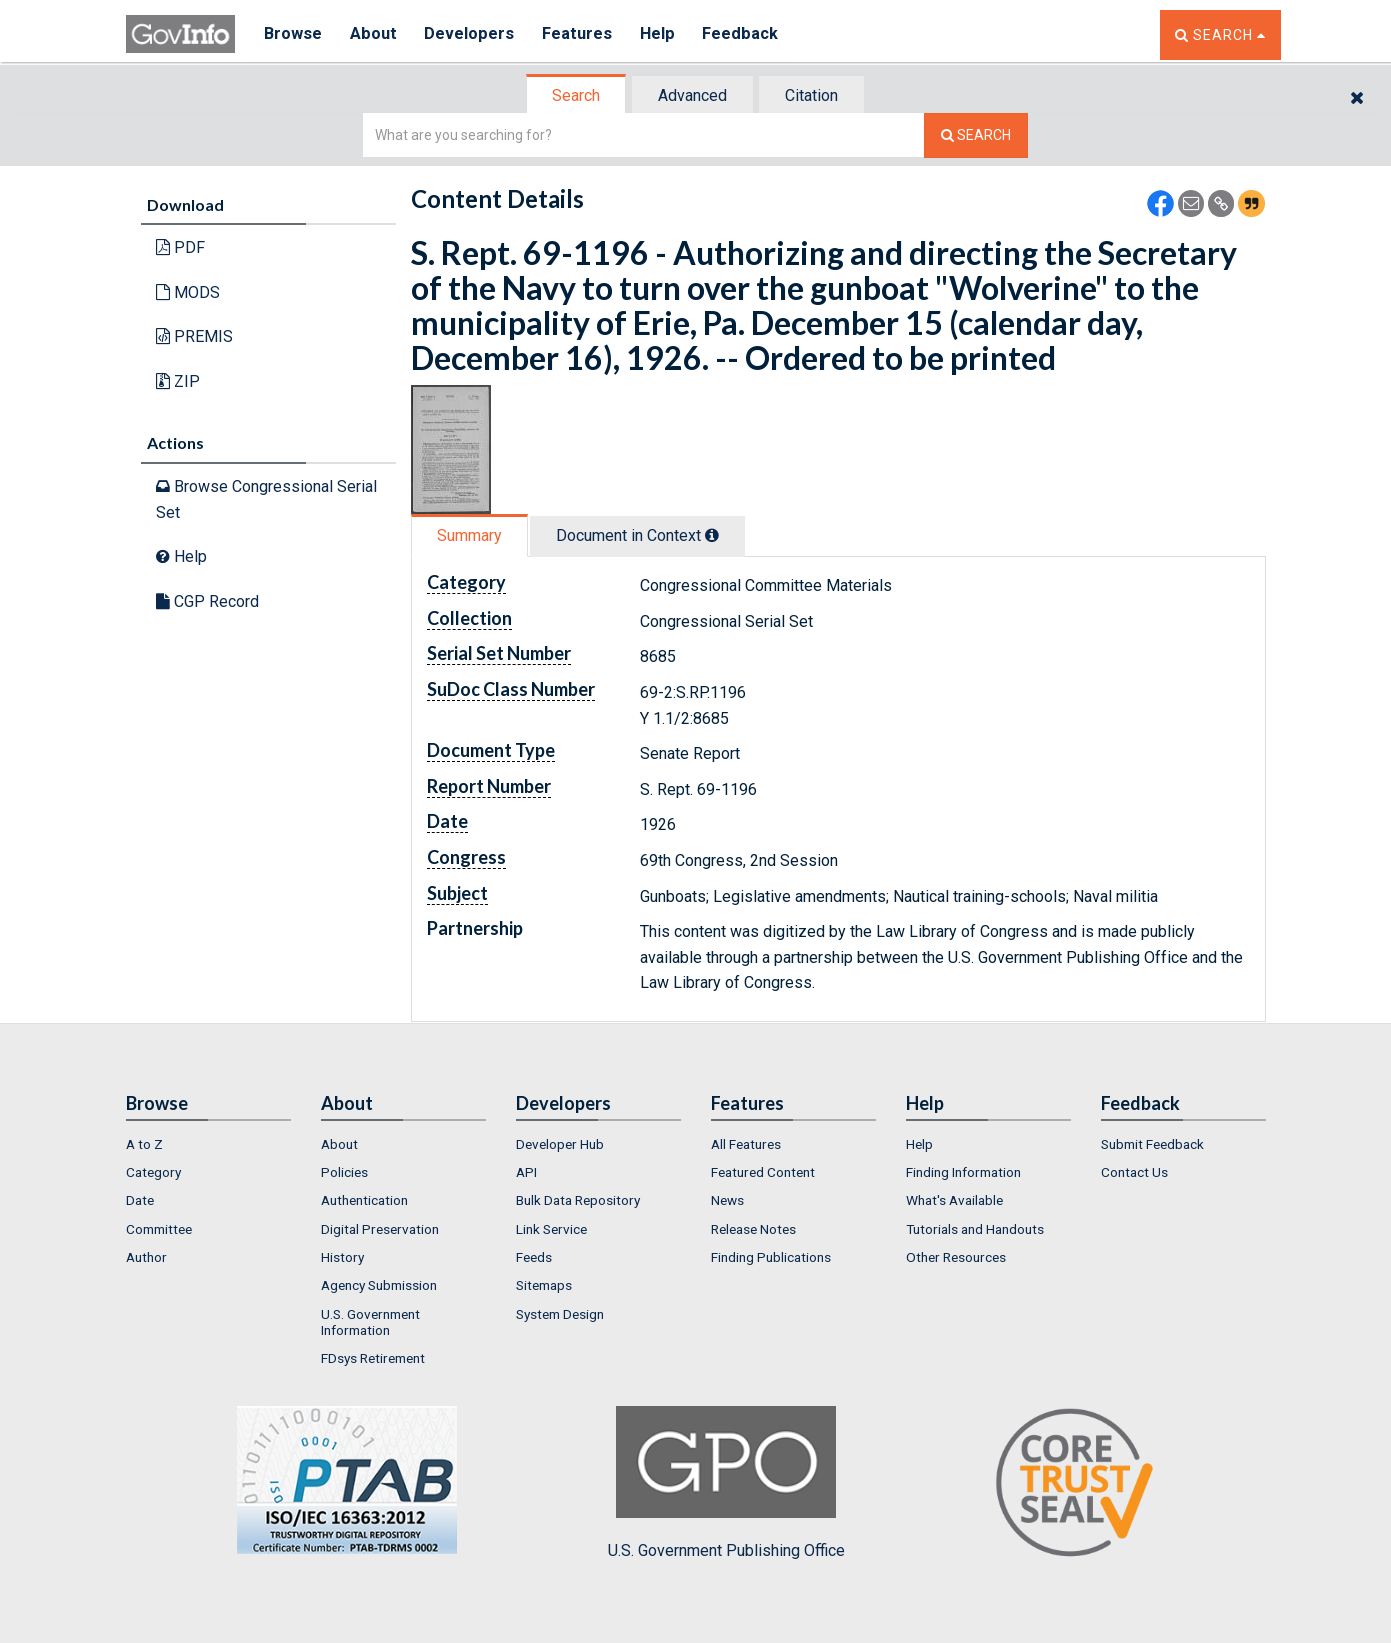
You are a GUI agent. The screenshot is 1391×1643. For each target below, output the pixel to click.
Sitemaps (544, 1285)
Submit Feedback (1152, 1144)
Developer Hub (560, 1144)
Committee (159, 1229)
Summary (469, 535)
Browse (294, 34)
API (526, 1172)
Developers (472, 34)
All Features (746, 1144)
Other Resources (956, 1257)
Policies (344, 1172)
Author (146, 1257)
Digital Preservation (380, 1229)
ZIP (178, 381)
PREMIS (194, 336)
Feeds (534, 1257)
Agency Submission (379, 1285)
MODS (188, 292)
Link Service (551, 1229)
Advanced (692, 95)
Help (663, 34)
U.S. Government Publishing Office (726, 1483)
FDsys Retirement (373, 1358)
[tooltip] (712, 535)
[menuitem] (208, 1144)
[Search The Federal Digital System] (976, 135)
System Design (560, 1314)
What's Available (954, 1200)
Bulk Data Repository (578, 1200)
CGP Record (207, 601)
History (342, 1257)
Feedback (747, 34)
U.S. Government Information (370, 1322)
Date (140, 1200)
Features (581, 34)
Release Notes (753, 1229)
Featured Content (763, 1172)
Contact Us (1134, 1172)
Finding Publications (771, 1257)
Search (576, 95)
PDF (180, 247)
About (375, 34)
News (727, 1200)
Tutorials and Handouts (975, 1229)
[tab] (577, 95)
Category (153, 1172)
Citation (811, 95)
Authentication (364, 1200)
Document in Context (637, 535)
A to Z (144, 1144)
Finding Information (963, 1172)
